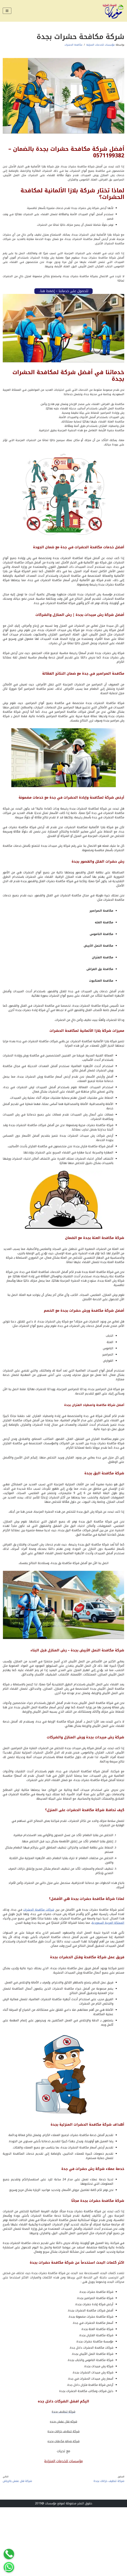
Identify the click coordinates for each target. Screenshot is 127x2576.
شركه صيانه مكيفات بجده (63, 2508)
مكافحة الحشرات (70, 44)
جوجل (91, 2343)
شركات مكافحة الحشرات (38, 1960)
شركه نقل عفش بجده (63, 2488)
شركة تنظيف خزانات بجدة (63, 2498)
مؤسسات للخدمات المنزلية (99, 44)
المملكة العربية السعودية (108, 1974)
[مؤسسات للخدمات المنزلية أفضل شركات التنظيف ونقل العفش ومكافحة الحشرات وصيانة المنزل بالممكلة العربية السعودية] (113, 11)
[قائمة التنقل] (7, 11)
